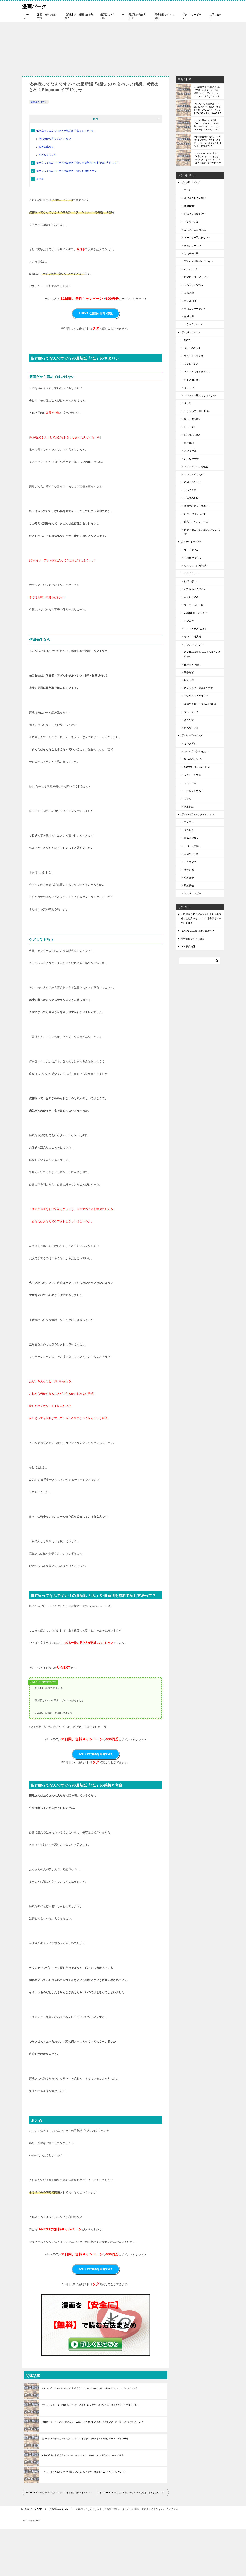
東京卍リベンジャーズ (196, 521)
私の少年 (189, 680)
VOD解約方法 (188, 946)
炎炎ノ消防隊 (191, 379)
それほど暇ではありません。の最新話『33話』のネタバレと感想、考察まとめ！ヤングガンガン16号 (90, 2388)
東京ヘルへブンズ (193, 356)
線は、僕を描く (192, 419)
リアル (187, 798)
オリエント (190, 387)
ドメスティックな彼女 (196, 466)
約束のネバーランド (195, 308)
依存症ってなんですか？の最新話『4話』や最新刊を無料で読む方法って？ (77, 162)
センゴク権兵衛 (192, 636)
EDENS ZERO (192, 435)
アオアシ (189, 822)
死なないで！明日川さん (197, 411)
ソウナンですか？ (193, 644)
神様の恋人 (190, 581)
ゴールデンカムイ (193, 790)
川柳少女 (189, 719)
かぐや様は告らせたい (196, 751)
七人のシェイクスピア (196, 696)
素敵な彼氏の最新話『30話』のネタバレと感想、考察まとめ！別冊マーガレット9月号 (83, 2455)
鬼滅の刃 (189, 316)
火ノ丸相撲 (190, 300)
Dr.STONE (189, 206)
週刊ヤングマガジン (191, 541)
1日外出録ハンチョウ (195, 612)
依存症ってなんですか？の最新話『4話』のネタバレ (65, 130)
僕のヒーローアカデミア (197, 277)
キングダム (190, 743)
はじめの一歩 (191, 458)
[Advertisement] (123, 47)
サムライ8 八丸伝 (193, 284)
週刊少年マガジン (190, 332)
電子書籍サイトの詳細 (164, 16)
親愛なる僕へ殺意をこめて (198, 688)
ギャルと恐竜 (191, 597)
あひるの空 (190, 450)
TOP (33, 2509)
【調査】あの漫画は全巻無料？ (79, 16)
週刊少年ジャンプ (190, 182)
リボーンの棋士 (192, 846)
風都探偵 (189, 885)
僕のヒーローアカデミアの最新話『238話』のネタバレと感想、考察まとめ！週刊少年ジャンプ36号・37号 (93, 2422)
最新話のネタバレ (107, 16)
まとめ (40, 178)
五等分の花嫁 (191, 498)
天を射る (189, 830)
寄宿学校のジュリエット (197, 506)
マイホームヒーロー (195, 605)
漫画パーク (35, 6)
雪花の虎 (189, 869)
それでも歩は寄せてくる (197, 371)
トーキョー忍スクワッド (197, 237)
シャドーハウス (192, 775)
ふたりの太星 (191, 253)
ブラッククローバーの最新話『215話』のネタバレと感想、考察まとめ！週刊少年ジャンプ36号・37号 (90, 2405)
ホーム (26, 16)
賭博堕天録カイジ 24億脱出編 (200, 704)
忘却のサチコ (191, 854)
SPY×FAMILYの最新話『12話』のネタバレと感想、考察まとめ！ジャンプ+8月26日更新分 (61, 2492)
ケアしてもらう (47, 154)
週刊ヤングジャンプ (191, 735)
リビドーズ (190, 782)
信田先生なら (46, 146)
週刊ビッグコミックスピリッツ (197, 814)
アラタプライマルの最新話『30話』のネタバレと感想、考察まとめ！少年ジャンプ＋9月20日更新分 (207, 158)
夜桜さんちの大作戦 (195, 198)
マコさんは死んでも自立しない (201, 395)
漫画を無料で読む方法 (46, 16)
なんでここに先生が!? (196, 565)
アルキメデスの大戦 (195, 628)
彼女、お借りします (195, 513)
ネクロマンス (191, 363)
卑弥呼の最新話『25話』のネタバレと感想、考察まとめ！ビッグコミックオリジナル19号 (207, 141)
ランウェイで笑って (195, 474)
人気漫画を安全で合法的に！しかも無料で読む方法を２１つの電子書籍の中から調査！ (201, 918)
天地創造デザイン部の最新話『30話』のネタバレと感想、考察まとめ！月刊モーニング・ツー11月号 (207, 92)
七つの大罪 (190, 490)
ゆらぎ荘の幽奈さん (195, 229)
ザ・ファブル (191, 549)
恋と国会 (189, 877)
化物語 (187, 403)
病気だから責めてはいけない (55, 138)
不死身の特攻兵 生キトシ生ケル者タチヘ (202, 654)
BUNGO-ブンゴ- (193, 759)
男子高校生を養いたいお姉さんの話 (202, 531)
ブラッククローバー (195, 324)
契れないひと (191, 727)
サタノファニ (191, 573)
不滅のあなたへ (192, 482)
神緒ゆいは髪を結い (195, 214)
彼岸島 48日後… (193, 664)
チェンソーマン (192, 245)
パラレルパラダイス (195, 589)
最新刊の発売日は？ (137, 16)
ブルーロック (191, 712)
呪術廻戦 (189, 293)
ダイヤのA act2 (192, 348)
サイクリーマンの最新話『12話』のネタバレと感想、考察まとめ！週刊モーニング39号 (133, 2492)
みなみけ (189, 620)
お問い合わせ (216, 16)
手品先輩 (189, 672)
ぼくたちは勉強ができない (198, 261)
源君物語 (189, 806)
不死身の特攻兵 (192, 557)
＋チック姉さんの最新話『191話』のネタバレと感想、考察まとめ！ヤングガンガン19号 (207, 125)
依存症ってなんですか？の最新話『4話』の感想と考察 (66, 170)
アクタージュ (191, 221)
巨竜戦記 (189, 442)
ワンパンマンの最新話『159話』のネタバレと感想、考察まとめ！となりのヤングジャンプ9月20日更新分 (207, 108)
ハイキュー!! (190, 269)
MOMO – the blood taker (197, 767)
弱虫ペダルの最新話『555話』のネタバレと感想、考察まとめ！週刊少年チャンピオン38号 (85, 2438)
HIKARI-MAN (191, 838)
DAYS (187, 340)
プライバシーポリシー (191, 16)
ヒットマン (190, 427)
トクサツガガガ (192, 893)
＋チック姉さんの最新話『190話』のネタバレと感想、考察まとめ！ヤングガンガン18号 (84, 2472)
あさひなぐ (190, 861)
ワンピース (190, 190)
